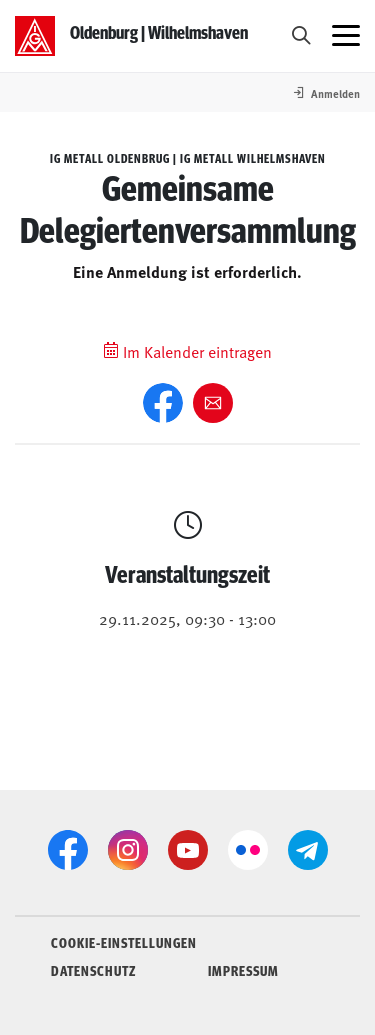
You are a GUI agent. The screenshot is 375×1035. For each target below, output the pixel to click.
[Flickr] (248, 850)
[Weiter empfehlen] (213, 403)
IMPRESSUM (243, 970)
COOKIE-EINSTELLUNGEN (124, 942)
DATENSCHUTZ (93, 970)
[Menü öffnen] (346, 36)
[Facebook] (163, 403)
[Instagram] (128, 850)
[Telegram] (308, 850)
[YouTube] (188, 850)
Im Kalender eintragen (187, 351)
